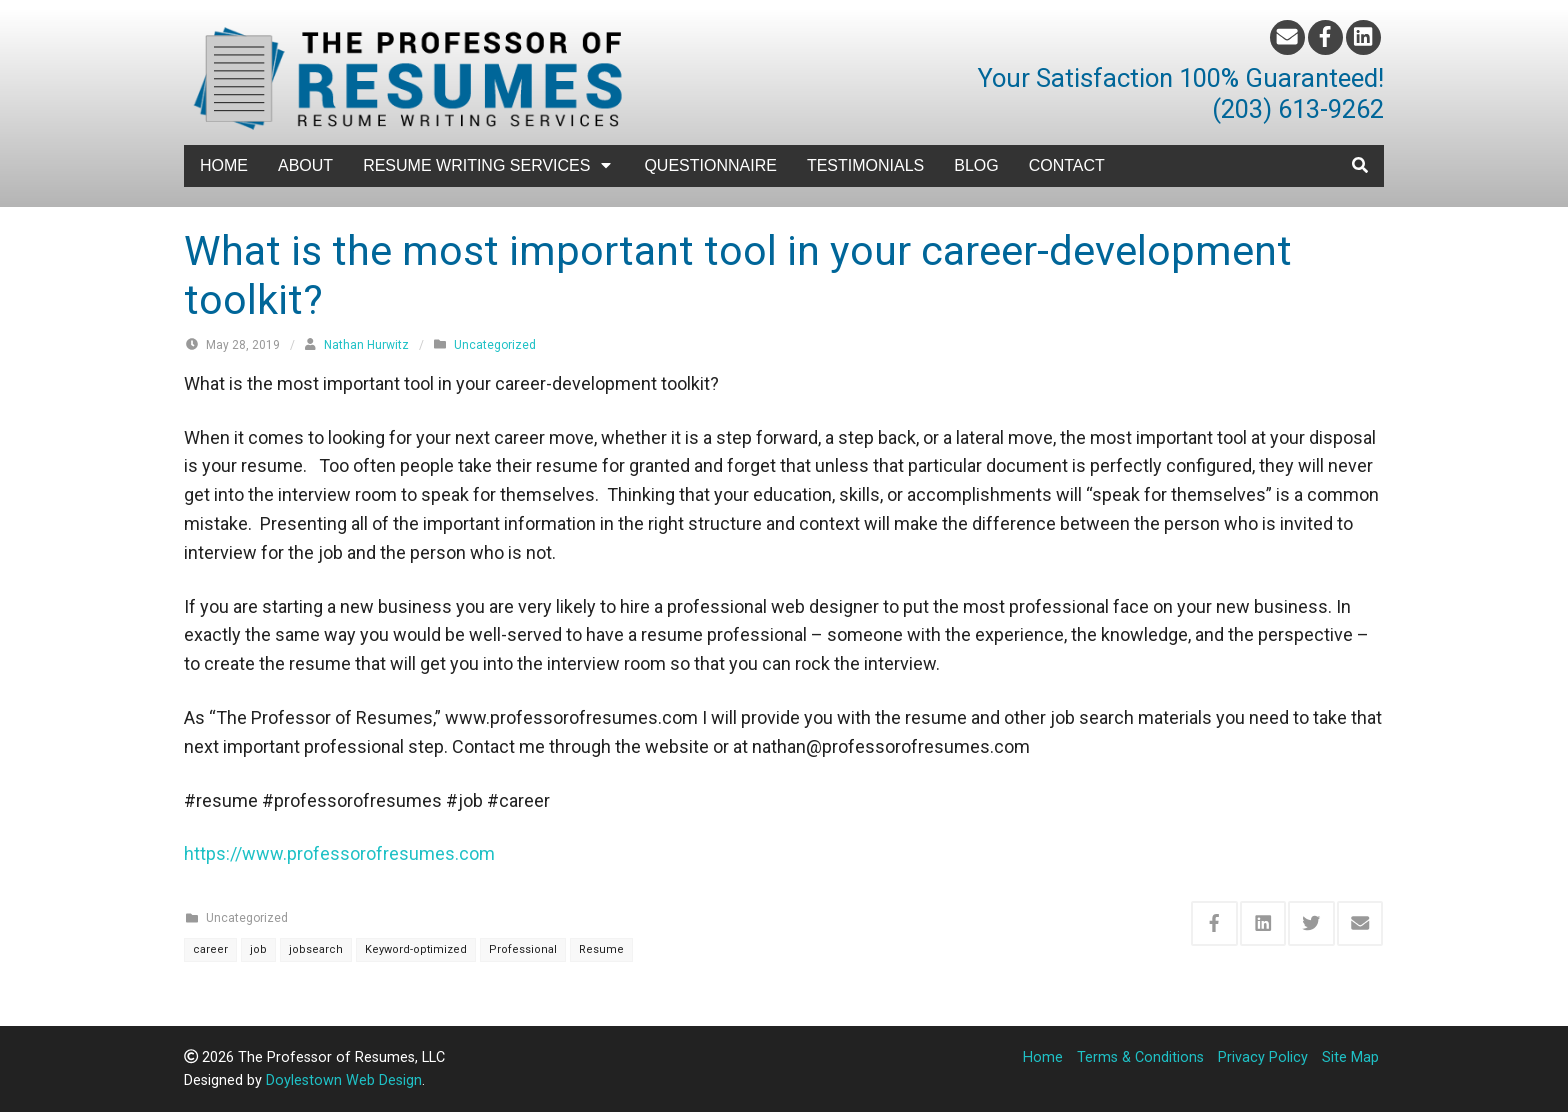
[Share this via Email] (1360, 923)
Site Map (1350, 1057)
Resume (601, 949)
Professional (523, 949)
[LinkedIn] (1363, 37)
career (210, 949)
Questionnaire (710, 165)
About (305, 165)
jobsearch (316, 949)
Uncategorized (495, 345)
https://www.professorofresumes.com (339, 853)
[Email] (1287, 37)
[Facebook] (1325, 37)
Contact (1067, 165)
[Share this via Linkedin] (1263, 923)
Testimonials (865, 165)
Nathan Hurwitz (366, 345)
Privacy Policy (1263, 1057)
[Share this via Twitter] (1311, 923)
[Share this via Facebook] (1214, 923)
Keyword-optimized (416, 949)
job (258, 949)
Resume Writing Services (488, 165)
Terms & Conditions (1140, 1057)
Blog (976, 165)
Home (224, 165)
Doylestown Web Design (344, 1080)
